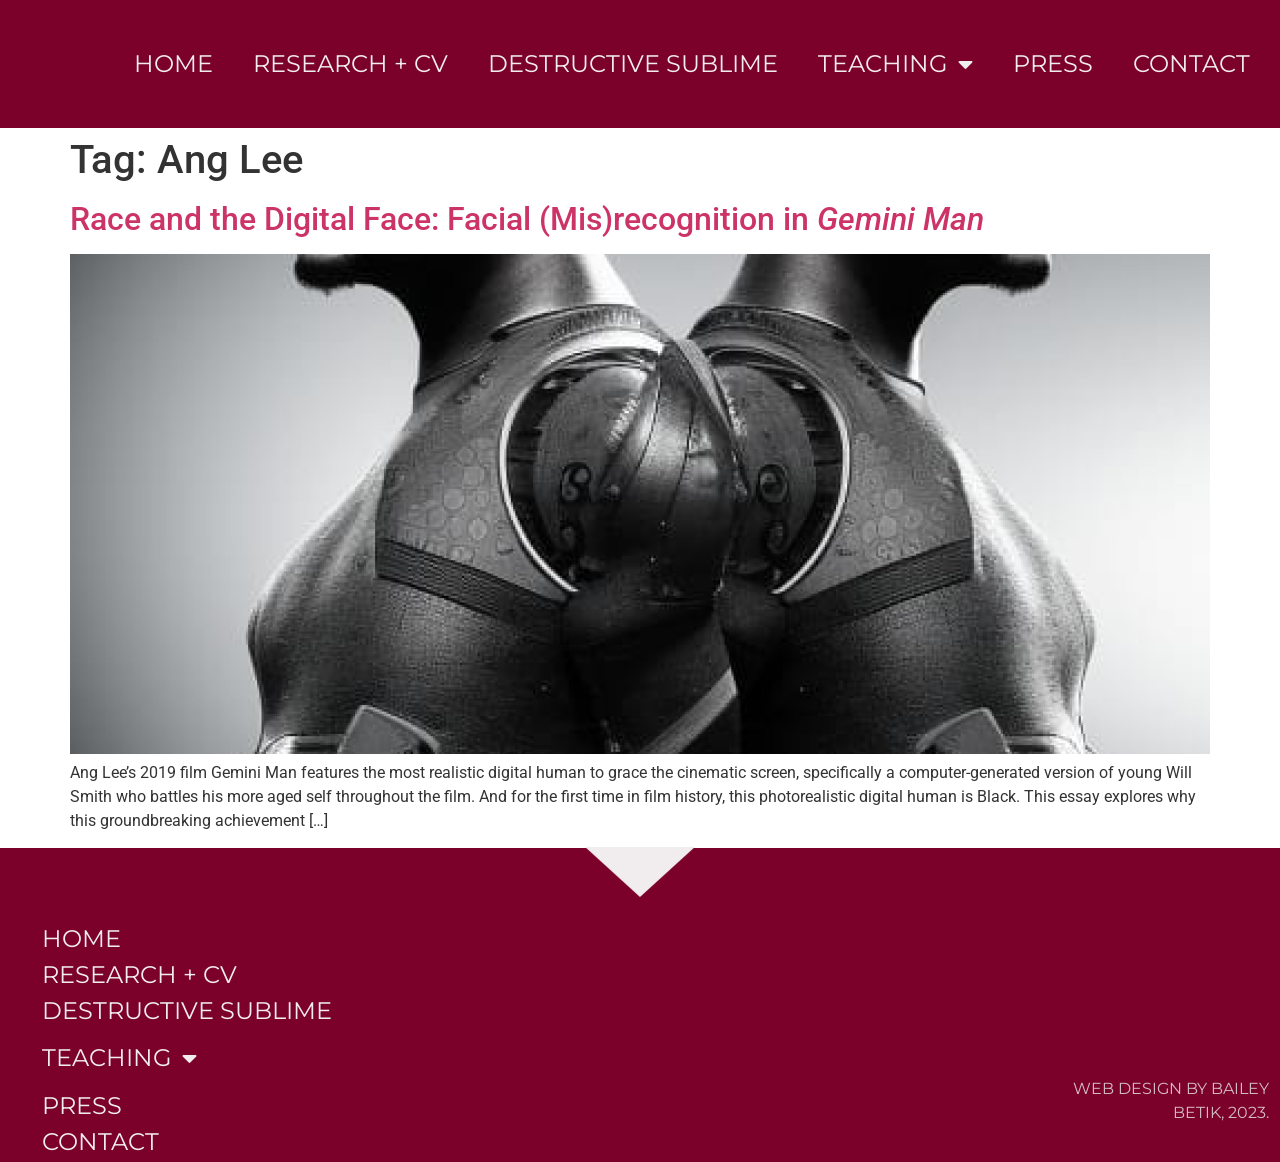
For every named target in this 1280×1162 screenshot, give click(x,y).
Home (173, 63)
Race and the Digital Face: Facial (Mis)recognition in (527, 219)
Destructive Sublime (633, 63)
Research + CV (350, 63)
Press (1053, 63)
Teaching (895, 64)
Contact (1191, 63)
